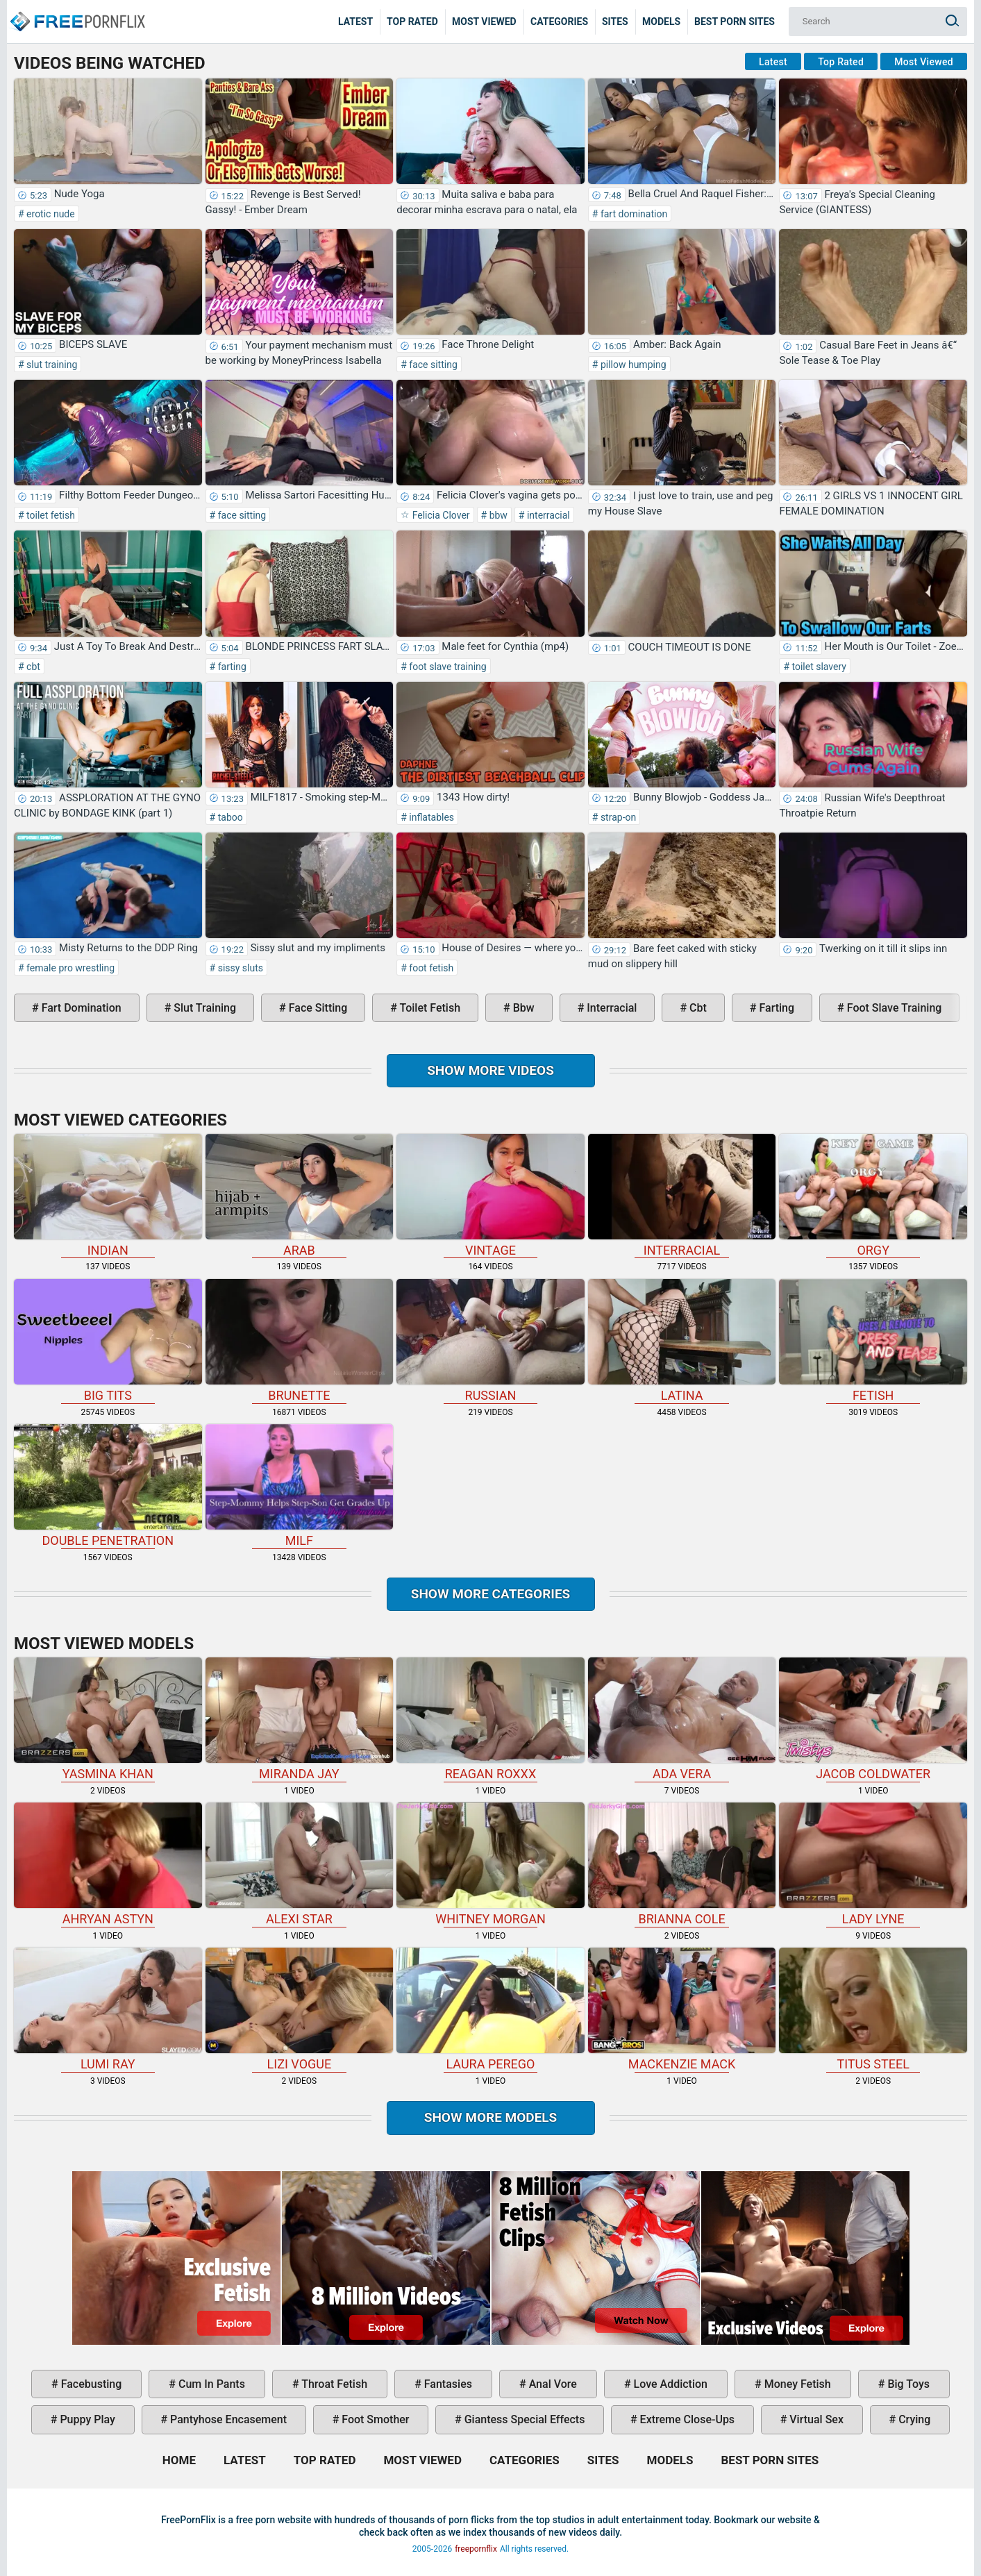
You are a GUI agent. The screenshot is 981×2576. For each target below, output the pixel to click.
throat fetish (333, 2384)
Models (661, 21)
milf (300, 1486)
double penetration (108, 1486)
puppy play (86, 2419)
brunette (300, 1341)
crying (913, 2419)
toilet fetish (49, 515)
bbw (497, 515)
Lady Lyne (873, 1864)
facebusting (90, 2384)
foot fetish (430, 967)
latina (682, 1341)
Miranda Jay (300, 1719)
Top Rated (412, 21)
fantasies (446, 2384)
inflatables (430, 817)
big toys (907, 2384)
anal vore (551, 2384)
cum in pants (210, 2384)
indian (108, 1195)
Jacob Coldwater (873, 1719)
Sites (615, 21)
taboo (229, 817)
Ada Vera (682, 1719)
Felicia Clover (439, 515)
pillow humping (632, 364)
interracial (546, 515)
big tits (108, 1341)
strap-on (617, 817)
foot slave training (447, 666)
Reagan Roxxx (490, 1719)
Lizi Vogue (300, 2009)
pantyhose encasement (227, 2419)
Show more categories (491, 1594)
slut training (51, 364)
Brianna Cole (682, 1864)
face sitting (432, 364)
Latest (355, 21)
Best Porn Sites (734, 21)
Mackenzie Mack (682, 2009)
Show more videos (490, 1070)
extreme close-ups (686, 2419)
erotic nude (49, 213)
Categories (559, 21)
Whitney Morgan (490, 1864)
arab (300, 1195)
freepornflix (476, 2549)
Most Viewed (484, 21)
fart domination (632, 213)
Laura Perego (490, 2009)
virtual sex (815, 2419)
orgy (873, 1195)
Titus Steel (873, 2009)
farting (230, 666)
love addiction (669, 2384)
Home (76, 11)
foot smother (374, 2419)
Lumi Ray (108, 2009)
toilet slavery (817, 666)
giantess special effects (523, 2419)
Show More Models (490, 2117)
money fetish (796, 2384)
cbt (32, 666)
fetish (873, 1341)
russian (490, 1341)
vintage (490, 1195)
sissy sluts (239, 967)
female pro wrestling (69, 967)
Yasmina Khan (108, 1719)
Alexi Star (300, 1864)
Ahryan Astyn (108, 1864)
